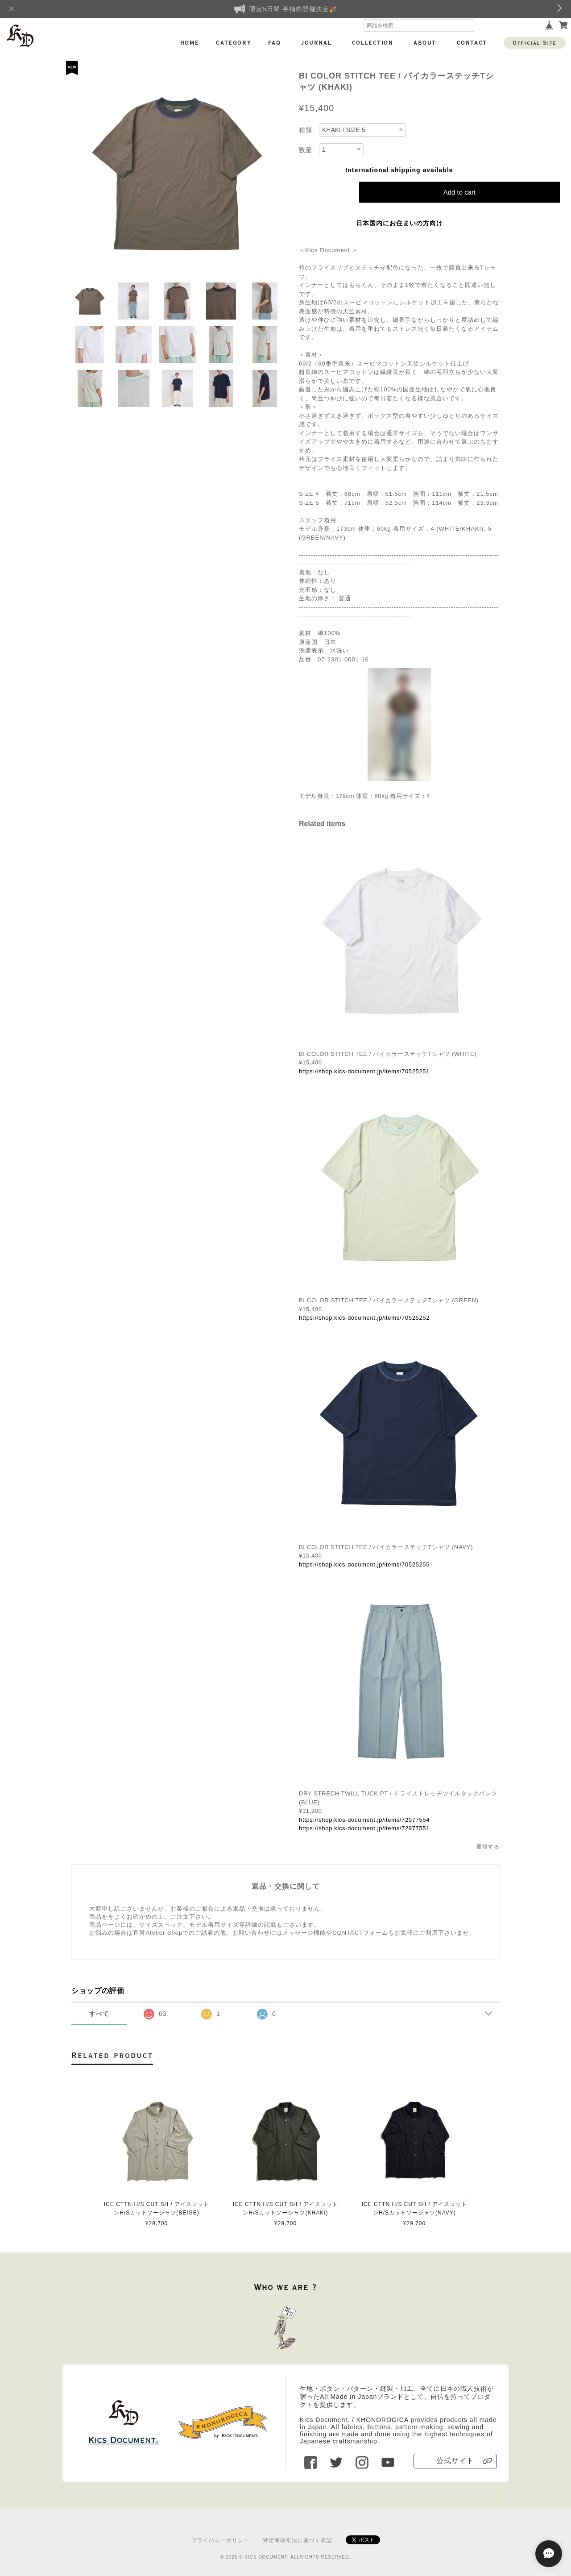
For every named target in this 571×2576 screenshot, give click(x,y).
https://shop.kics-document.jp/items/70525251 (364, 1071)
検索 (467, 25)
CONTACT (472, 42)
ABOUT (425, 42)
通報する (488, 1847)
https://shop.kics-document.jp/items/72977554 (364, 1819)
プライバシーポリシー (220, 2540)
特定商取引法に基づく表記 (297, 2540)
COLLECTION (372, 42)
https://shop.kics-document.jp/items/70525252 (364, 1317)
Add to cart (459, 192)
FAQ (274, 42)
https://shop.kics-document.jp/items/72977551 (364, 1828)
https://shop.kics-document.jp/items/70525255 (364, 1564)
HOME (189, 42)
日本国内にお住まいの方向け (399, 223)
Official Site (535, 42)
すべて (99, 2013)
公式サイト (455, 2460)
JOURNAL (316, 42)
